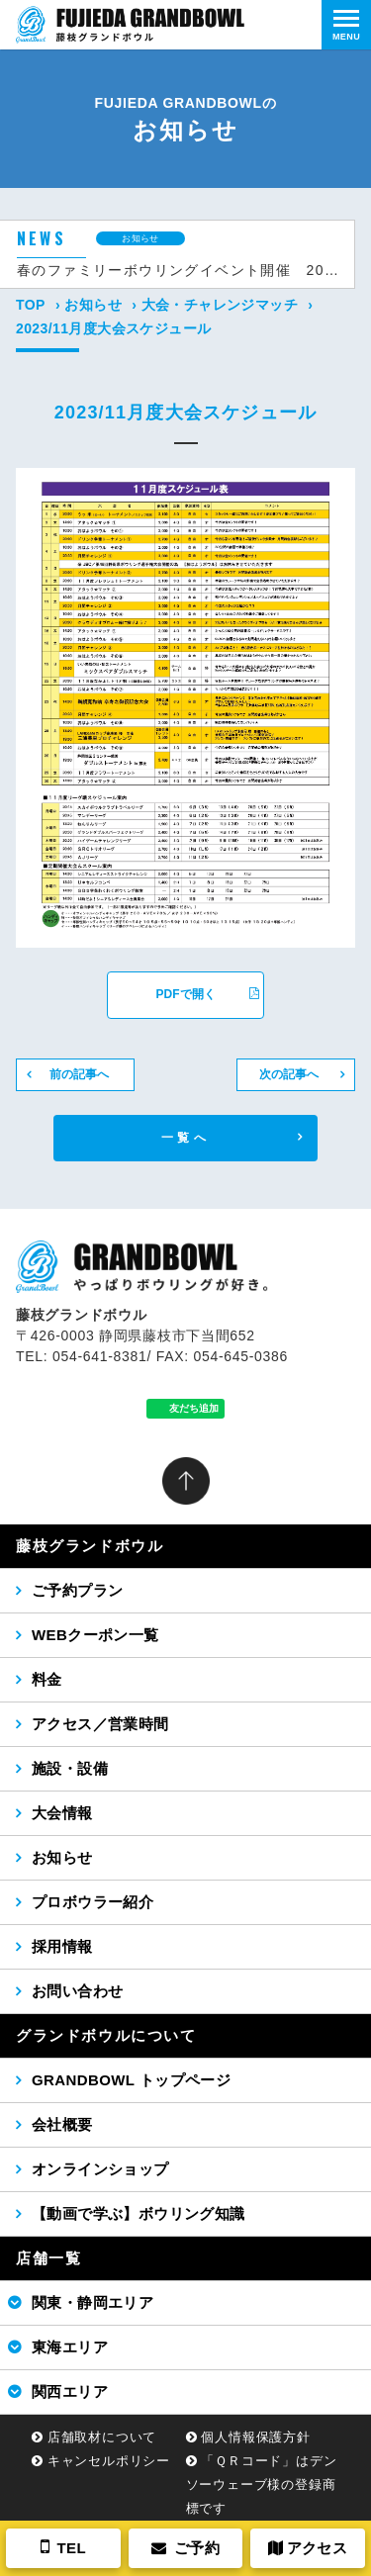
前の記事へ (79, 1074)
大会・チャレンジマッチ (219, 305)
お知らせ (93, 305)
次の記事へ (289, 1074)
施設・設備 (70, 1768)
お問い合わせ (77, 1990)
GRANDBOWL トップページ (131, 2079)
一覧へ (185, 1138)
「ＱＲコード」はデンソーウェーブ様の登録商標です (261, 2484)
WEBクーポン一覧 (95, 1634)
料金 (47, 1679)
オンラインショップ (100, 2169)
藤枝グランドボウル (89, 1545)
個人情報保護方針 (255, 2437)
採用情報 (62, 1946)
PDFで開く (208, 994)
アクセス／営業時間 (100, 1723)
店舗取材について (101, 2437)
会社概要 (62, 2124)
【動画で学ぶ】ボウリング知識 (138, 2213)
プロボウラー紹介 (92, 1901)
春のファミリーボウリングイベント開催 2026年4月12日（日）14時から (177, 270)
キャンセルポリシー (108, 2460)
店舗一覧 (48, 2258)
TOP (31, 305)
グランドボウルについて (106, 2035)
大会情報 (62, 1812)
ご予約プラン (77, 1590)
